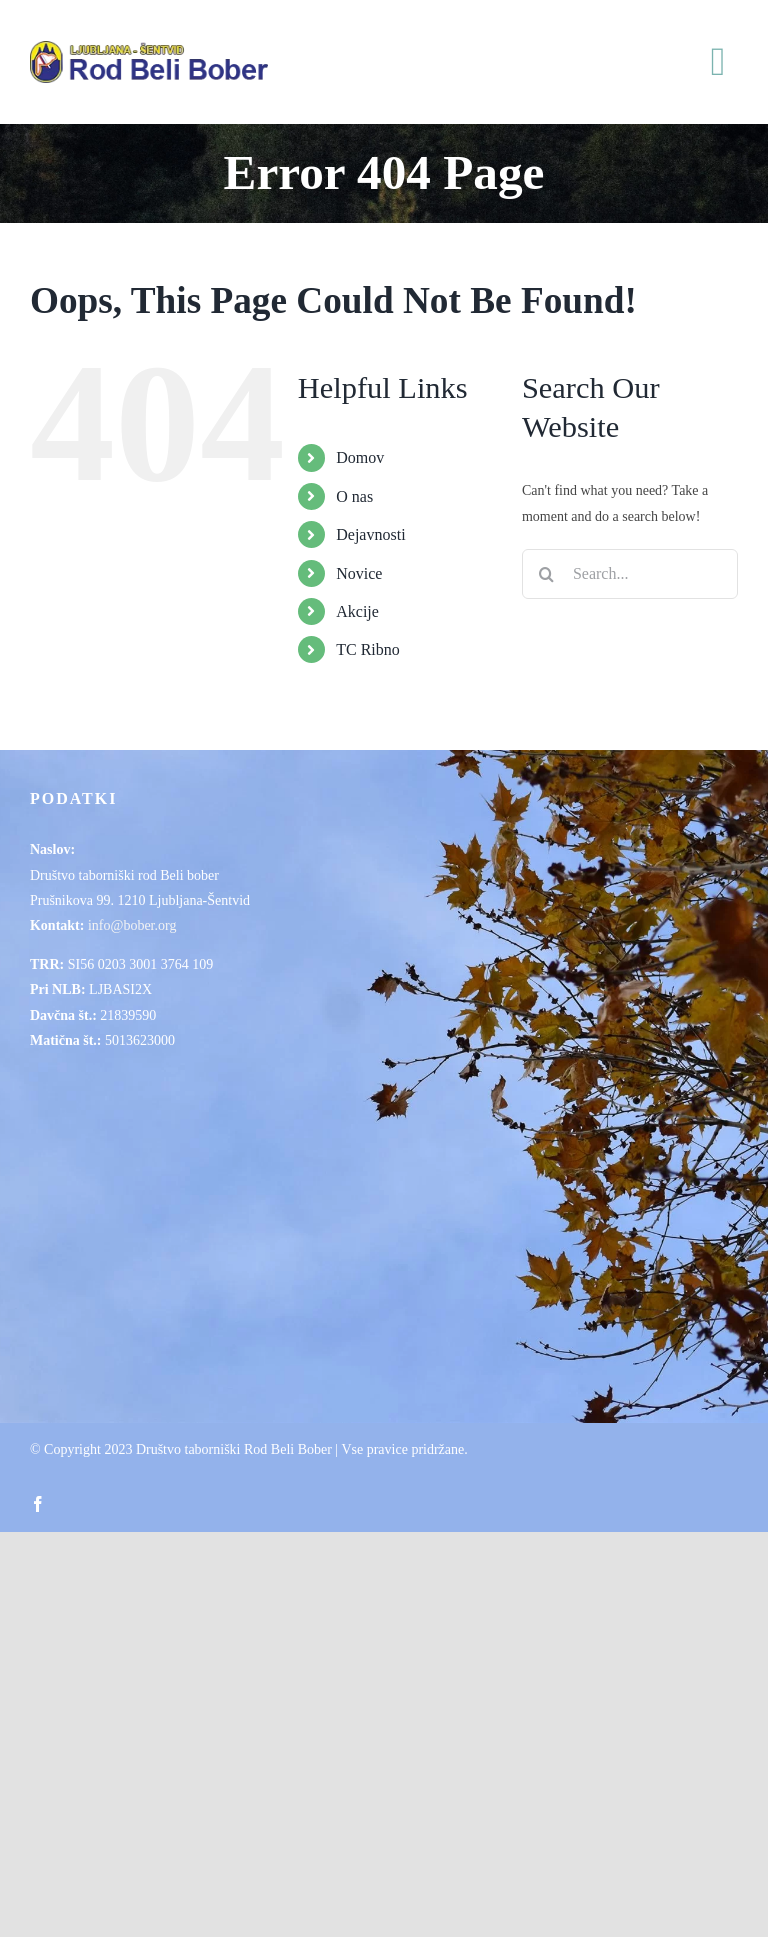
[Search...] (630, 574)
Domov (360, 457)
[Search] (547, 574)
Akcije (357, 611)
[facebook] (38, 1504)
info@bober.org (132, 925)
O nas (354, 496)
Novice (359, 573)
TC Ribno (368, 649)
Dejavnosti (370, 534)
